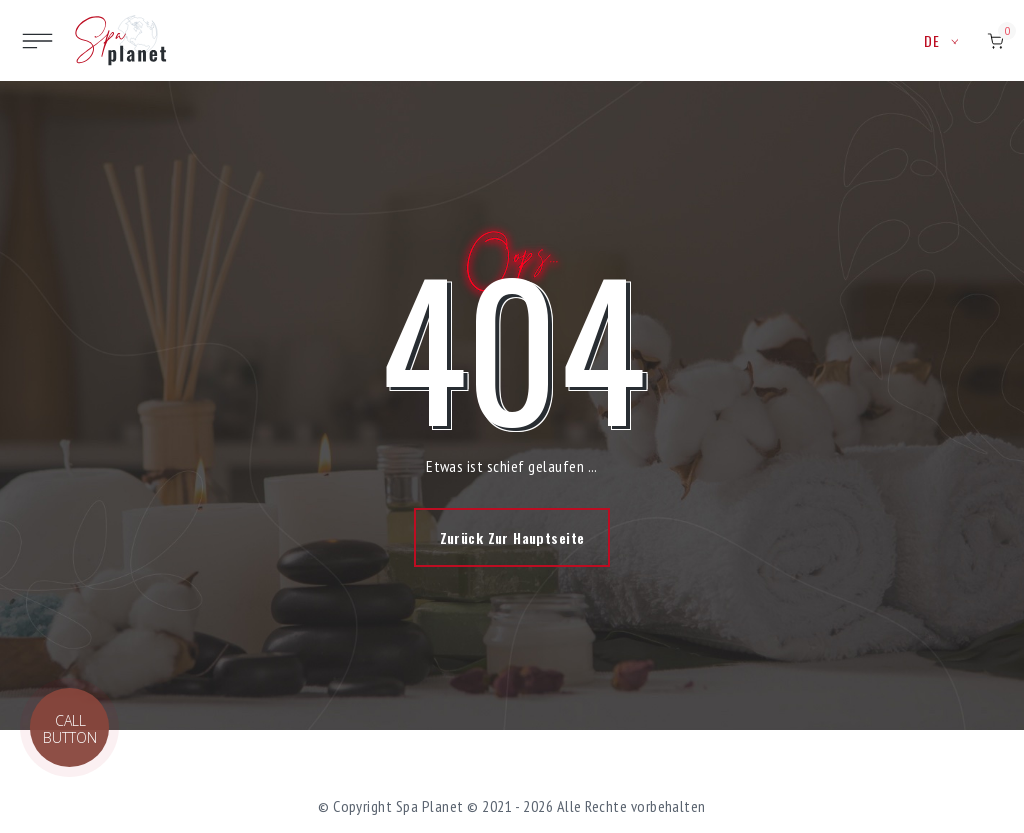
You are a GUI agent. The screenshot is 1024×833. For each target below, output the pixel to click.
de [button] (941, 40)
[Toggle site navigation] (37, 41)
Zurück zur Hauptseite (512, 537)
